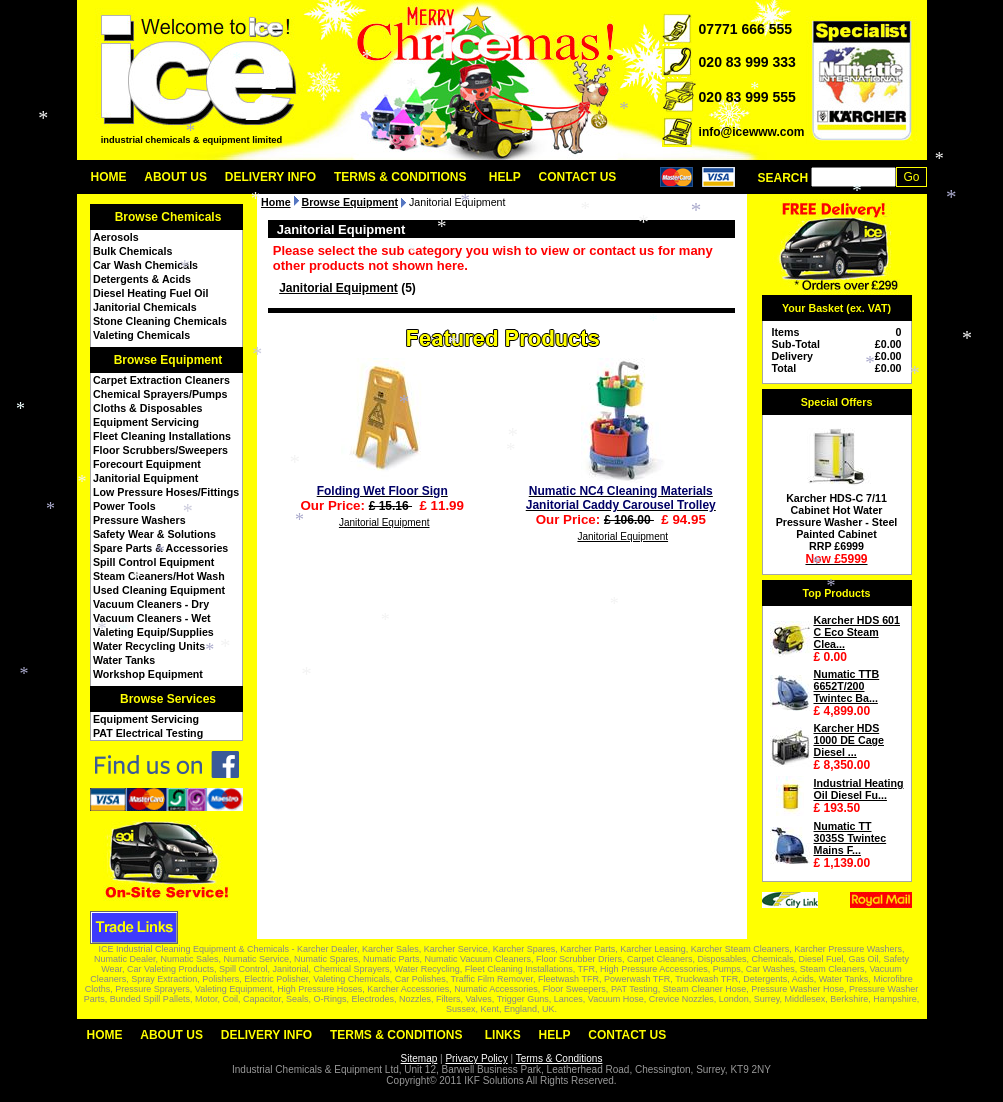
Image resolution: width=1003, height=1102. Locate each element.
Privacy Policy (476, 1058)
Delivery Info (270, 177)
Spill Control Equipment (153, 562)
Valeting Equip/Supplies (153, 632)
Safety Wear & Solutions (154, 534)
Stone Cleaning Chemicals (160, 321)
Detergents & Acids (142, 279)
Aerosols (116, 237)
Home (109, 177)
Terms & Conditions (400, 177)
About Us (175, 177)
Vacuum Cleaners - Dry (151, 604)
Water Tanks (124, 660)
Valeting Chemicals (141, 335)
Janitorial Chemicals (145, 307)
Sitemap (419, 1058)
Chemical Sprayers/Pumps (160, 394)
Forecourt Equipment (147, 464)
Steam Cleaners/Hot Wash (159, 576)
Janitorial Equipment (145, 478)
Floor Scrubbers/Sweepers (160, 450)
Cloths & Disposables (148, 408)
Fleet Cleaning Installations (162, 436)
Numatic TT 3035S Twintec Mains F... (850, 838)
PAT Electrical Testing (148, 733)
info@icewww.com (752, 132)
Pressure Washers (139, 520)
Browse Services (168, 699)
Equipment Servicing (146, 422)
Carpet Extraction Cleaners (161, 380)
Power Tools (124, 506)
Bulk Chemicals (132, 251)
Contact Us (578, 177)
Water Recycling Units (149, 646)
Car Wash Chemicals (145, 265)
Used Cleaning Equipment (159, 590)
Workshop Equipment (148, 674)
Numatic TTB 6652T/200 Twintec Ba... (847, 686)
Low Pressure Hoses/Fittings (166, 492)
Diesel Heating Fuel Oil (150, 293)
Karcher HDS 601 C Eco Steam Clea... (857, 632)
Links (503, 1035)
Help (505, 177)
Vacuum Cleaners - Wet (152, 618)
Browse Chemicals (168, 217)
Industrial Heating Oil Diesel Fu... (859, 789)
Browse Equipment (168, 360)
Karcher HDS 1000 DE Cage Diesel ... (849, 740)
